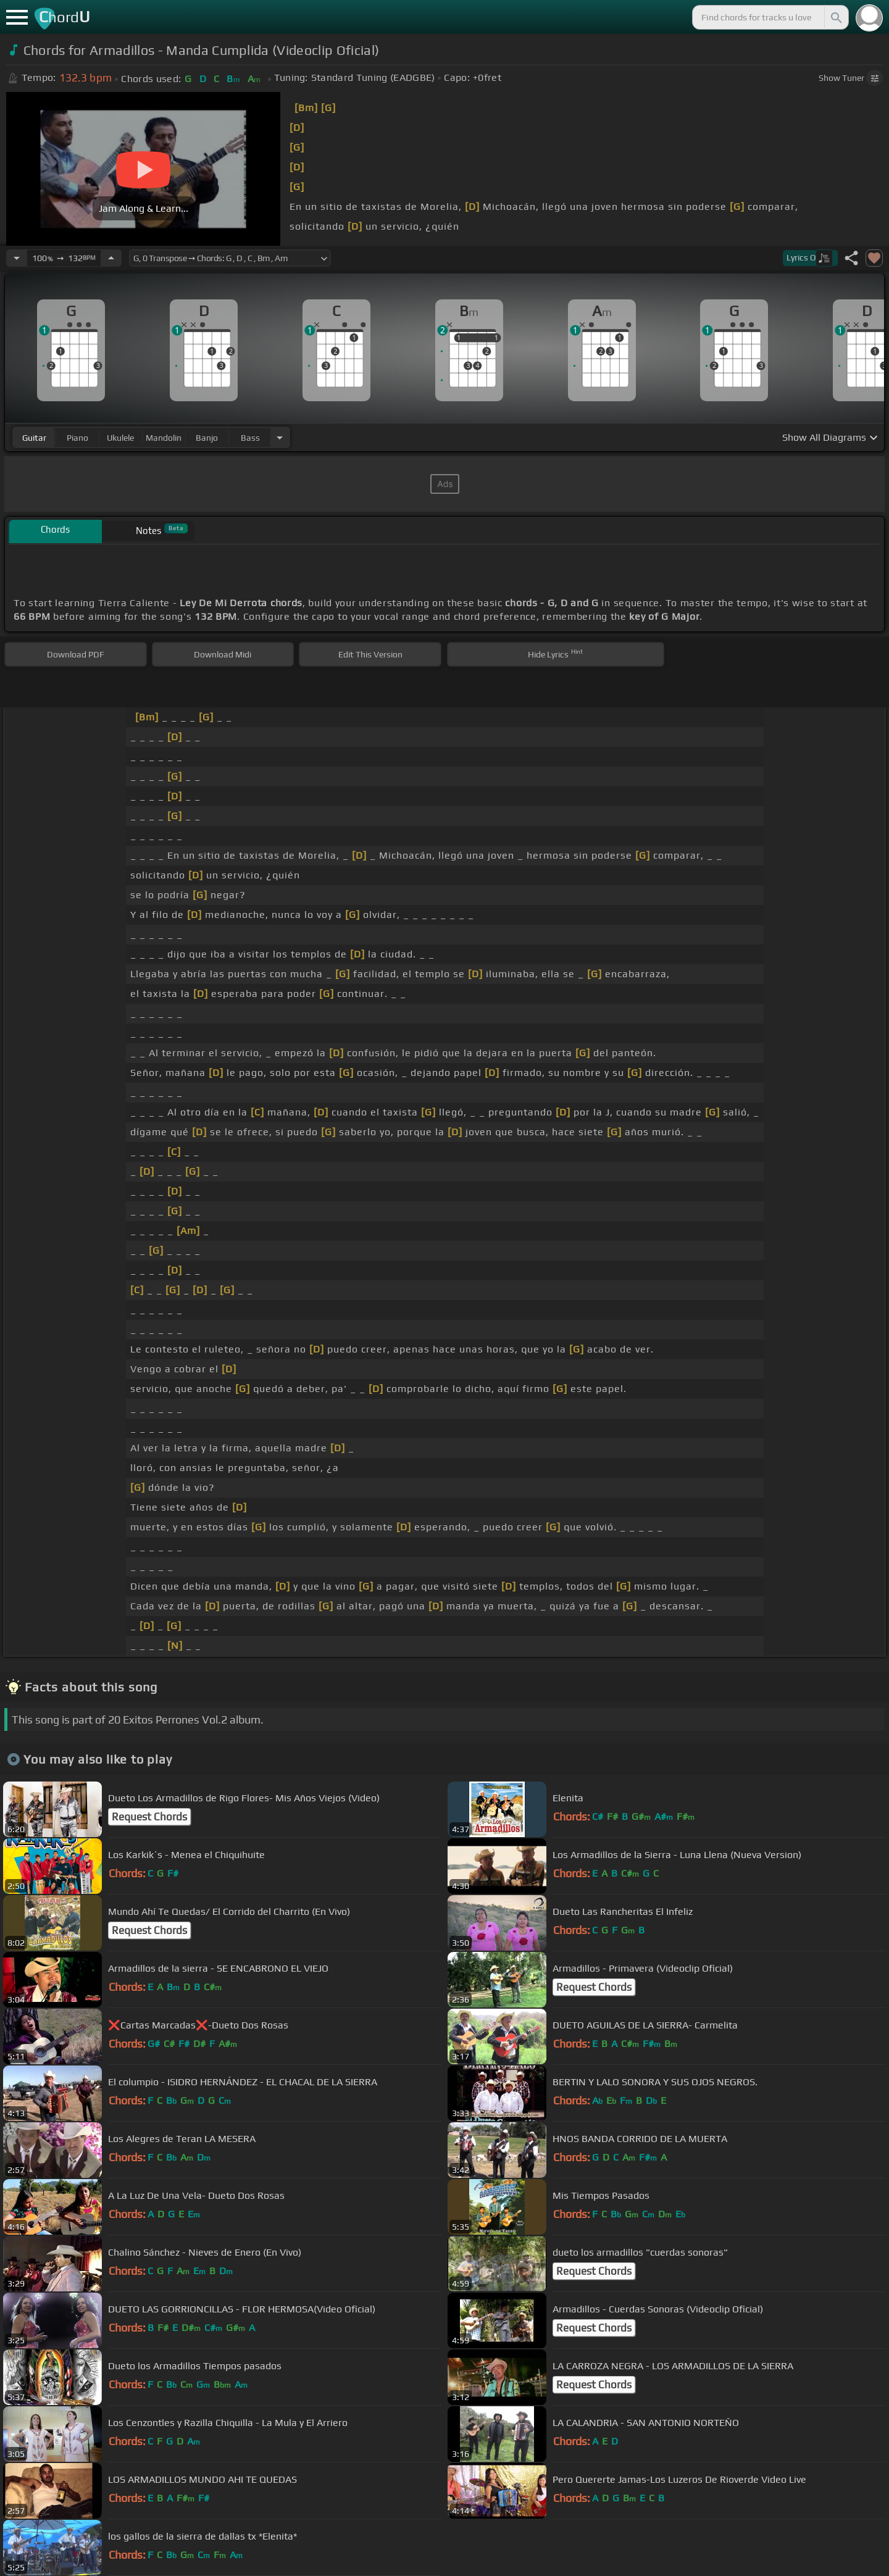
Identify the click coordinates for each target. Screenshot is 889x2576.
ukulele (120, 438)
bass (250, 438)
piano (77, 438)
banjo (207, 438)
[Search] (835, 17)
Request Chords (149, 1817)
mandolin (164, 438)
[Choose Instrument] (279, 437)
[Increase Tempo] (111, 258)
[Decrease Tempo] (16, 258)
